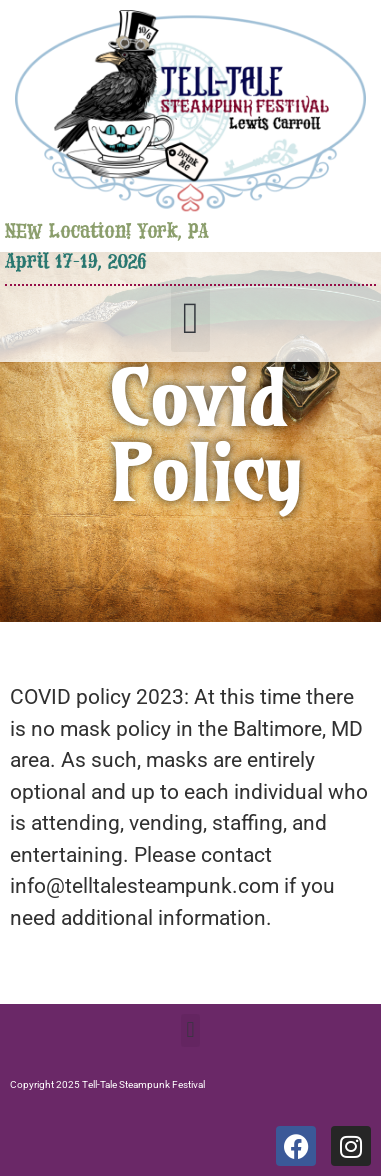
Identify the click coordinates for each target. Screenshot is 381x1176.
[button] (190, 319)
